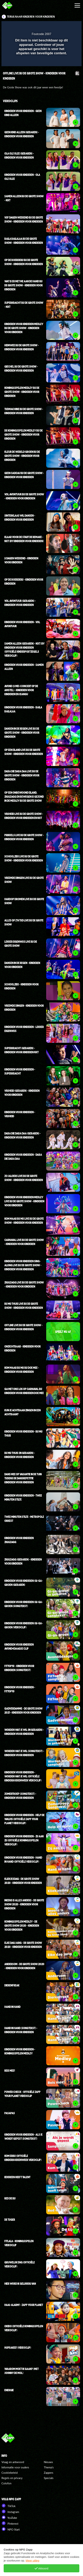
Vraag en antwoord (12, 2462)
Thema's (49, 2467)
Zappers (48, 2472)
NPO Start (10, 2529)
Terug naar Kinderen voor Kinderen (31, 16)
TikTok (8, 2505)
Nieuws (48, 2462)
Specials (49, 2478)
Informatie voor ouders (15, 2467)
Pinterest (9, 2523)
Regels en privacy (12, 2478)
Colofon (6, 2483)
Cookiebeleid (9, 2472)
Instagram (10, 2511)
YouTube (9, 2517)
